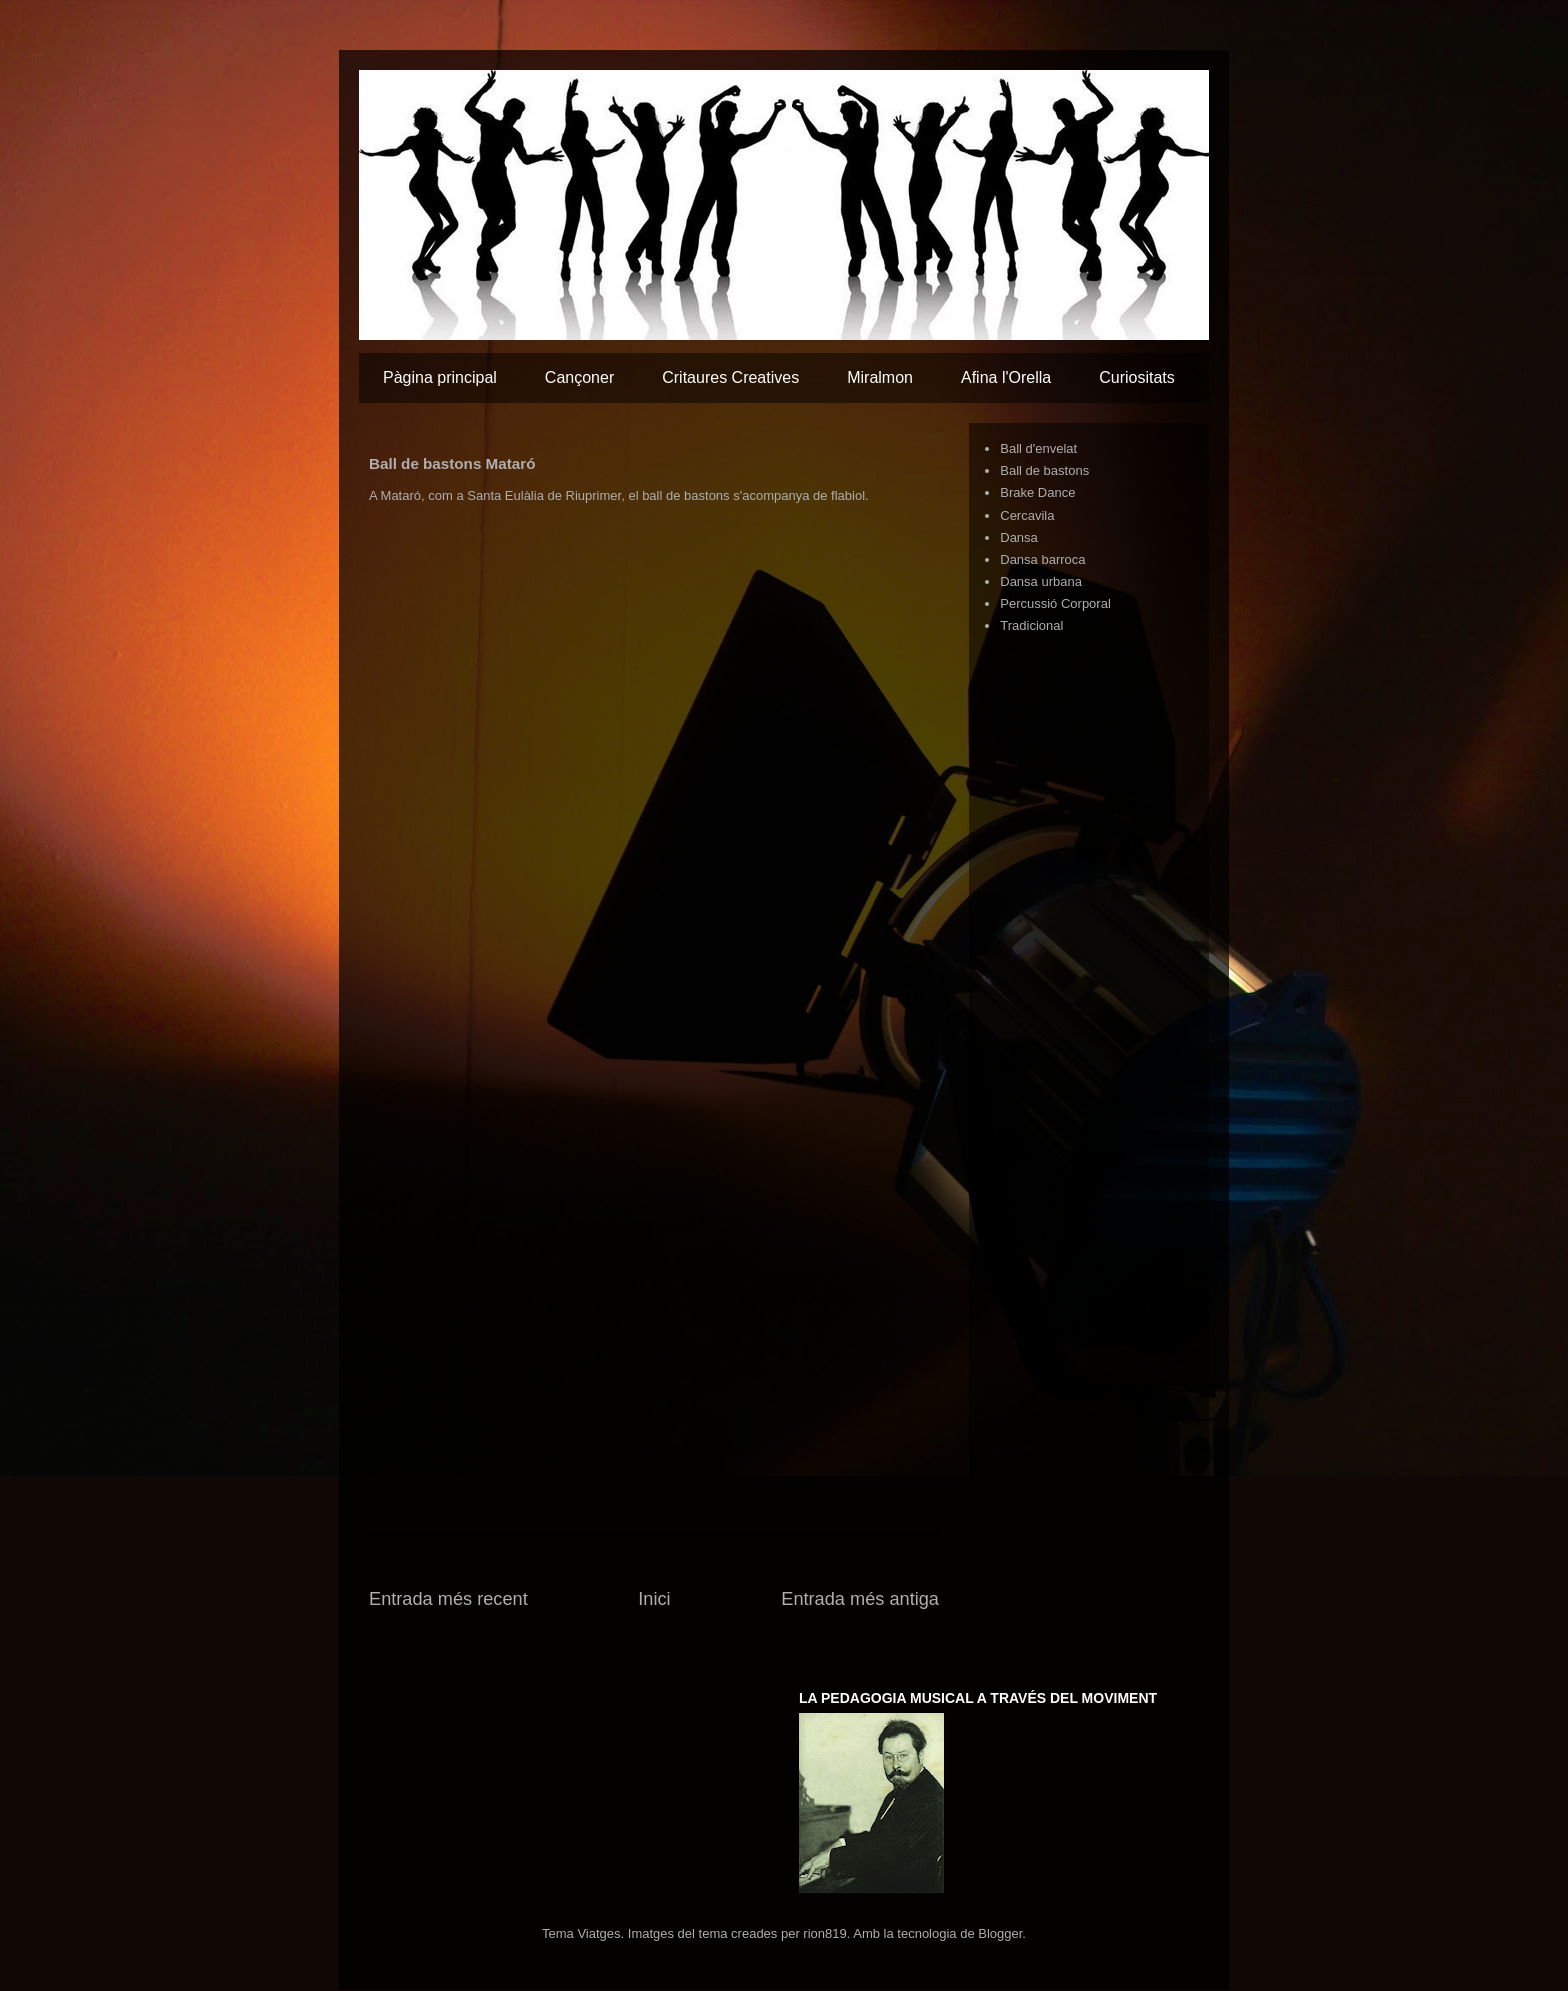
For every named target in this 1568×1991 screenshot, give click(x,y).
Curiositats (1137, 377)
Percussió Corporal (1055, 603)
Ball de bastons (1044, 470)
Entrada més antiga (860, 1599)
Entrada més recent (448, 1599)
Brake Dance (1037, 492)
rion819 (824, 1933)
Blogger (1000, 1933)
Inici (654, 1599)
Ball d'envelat (1038, 448)
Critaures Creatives (730, 377)
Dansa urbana (1041, 581)
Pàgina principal (440, 377)
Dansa (1019, 537)
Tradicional (1031, 625)
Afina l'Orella (1006, 377)
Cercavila (1027, 515)
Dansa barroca (1042, 559)
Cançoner (579, 377)
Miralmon (880, 377)
